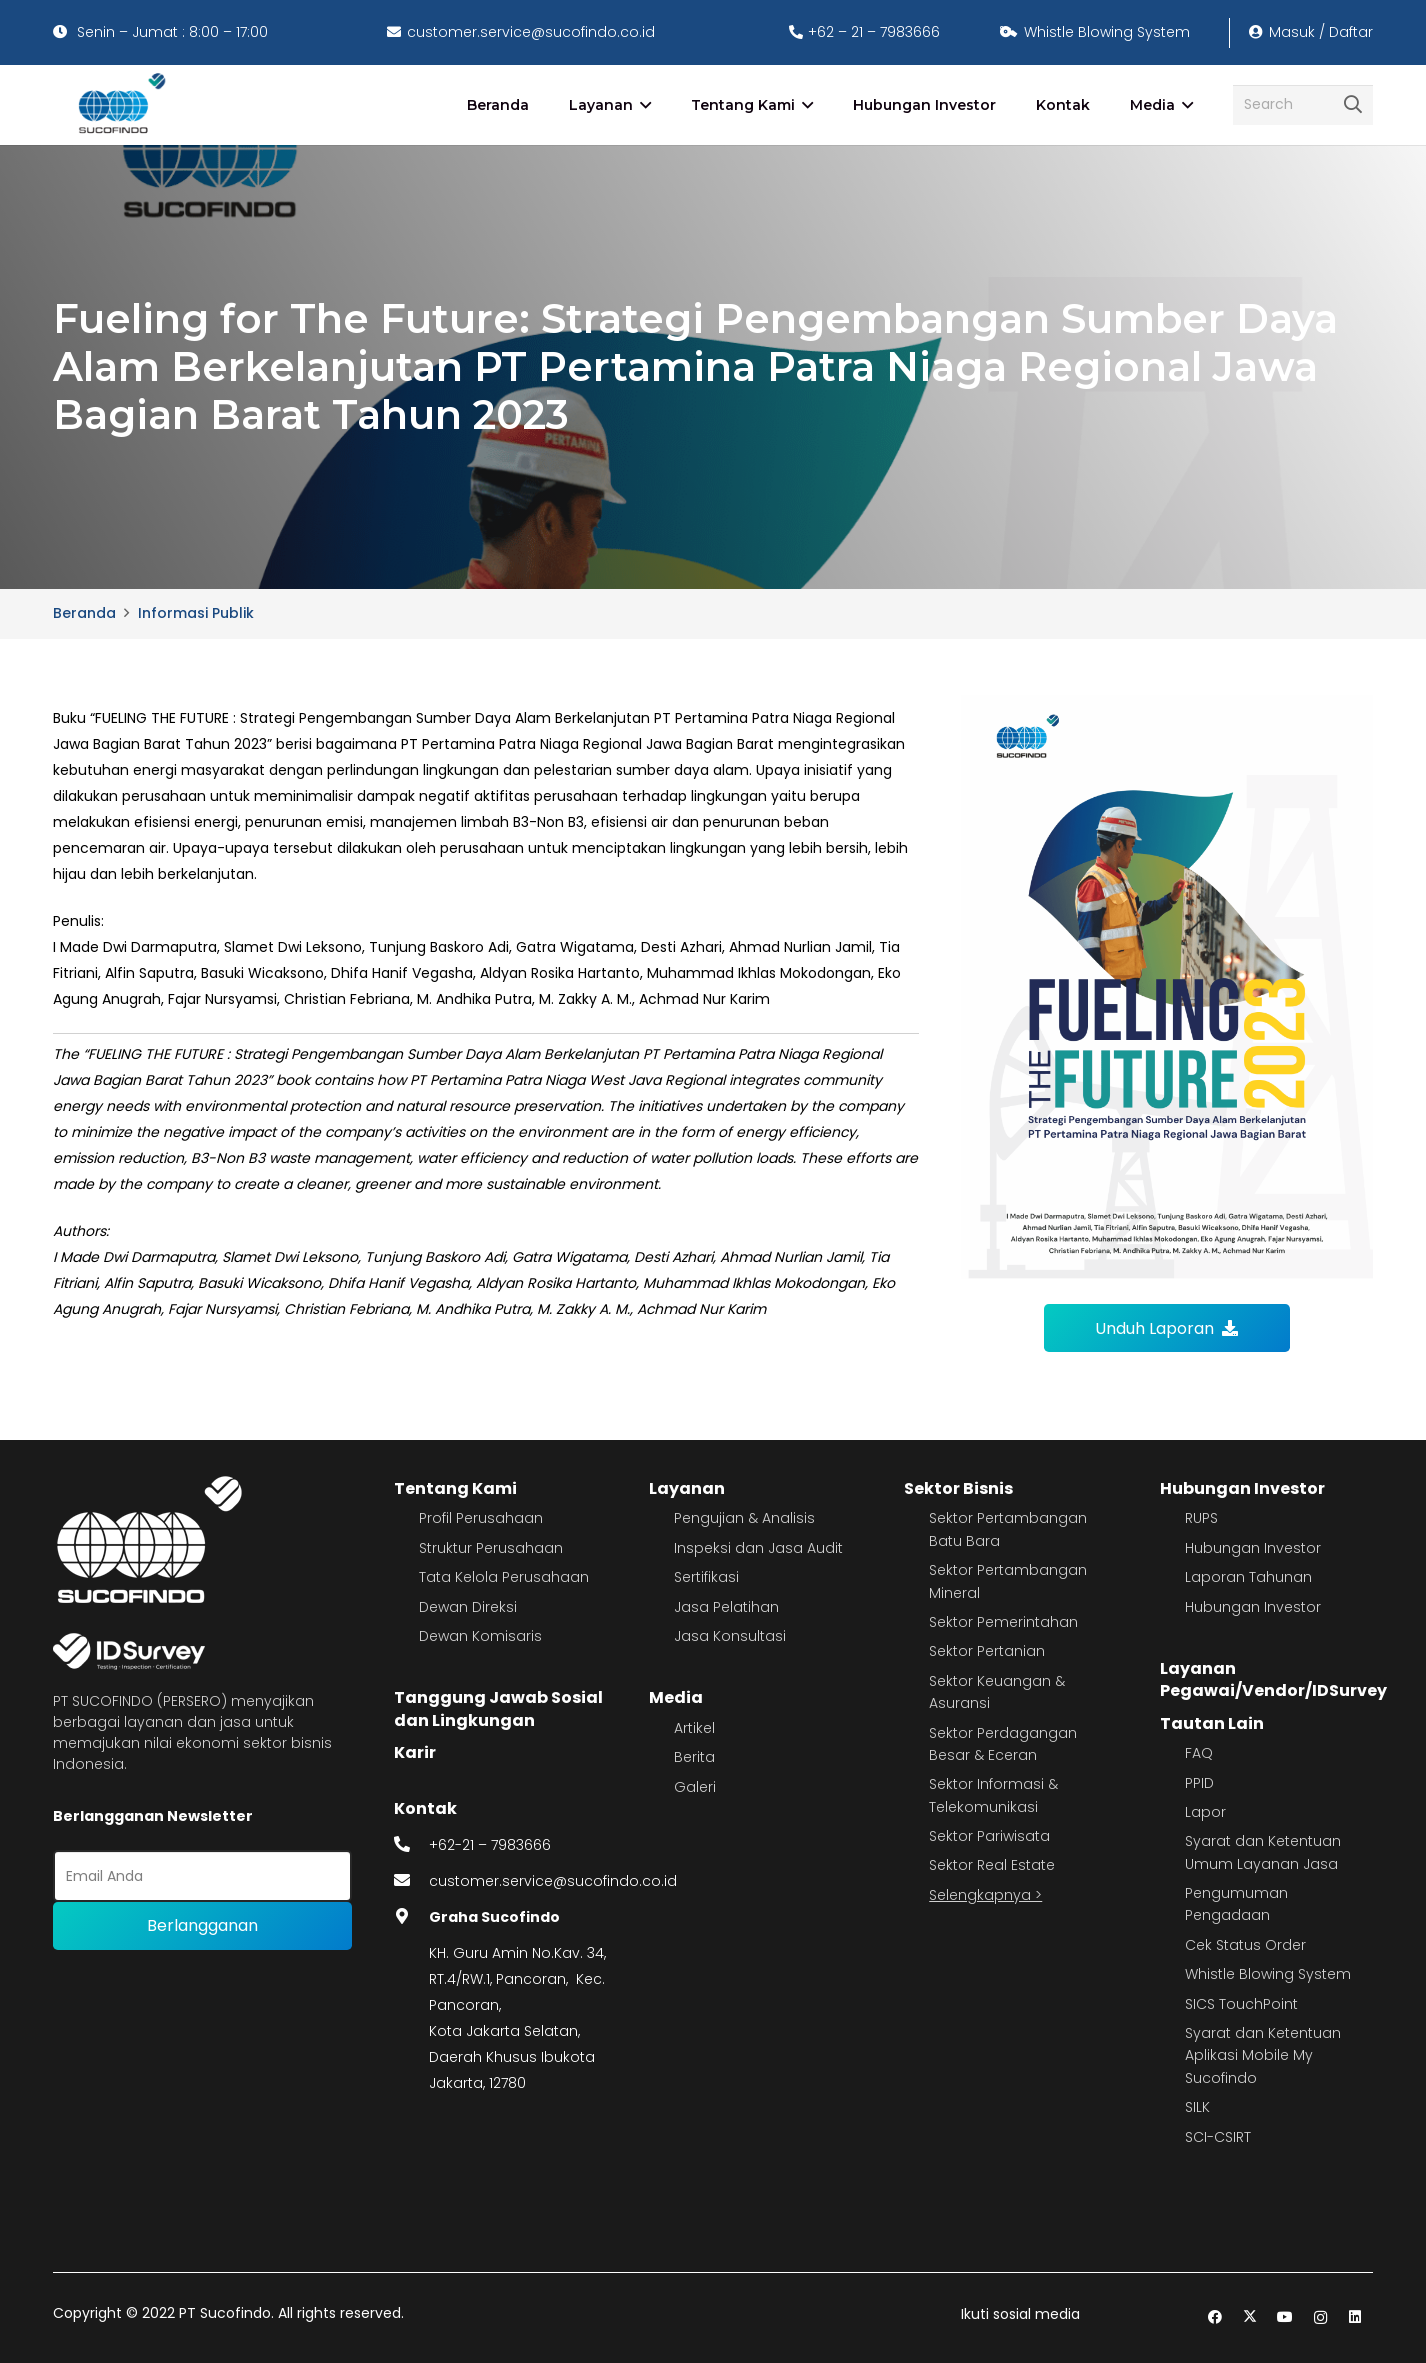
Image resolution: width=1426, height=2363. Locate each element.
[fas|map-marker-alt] (412, 1917)
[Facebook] (1215, 2317)
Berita (694, 1757)
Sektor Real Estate (992, 1865)
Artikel (694, 1728)
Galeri (695, 1787)
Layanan (687, 1488)
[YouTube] (1285, 2317)
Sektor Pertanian (987, 1651)
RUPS (1201, 1518)
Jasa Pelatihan (726, 1607)
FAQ (1199, 1753)
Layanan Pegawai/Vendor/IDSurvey (1273, 1679)
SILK (1197, 2107)
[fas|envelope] (412, 1881)
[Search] (1303, 104)
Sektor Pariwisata (989, 1836)
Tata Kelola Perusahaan (504, 1577)
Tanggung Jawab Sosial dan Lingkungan (498, 1708)
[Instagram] (1320, 2317)
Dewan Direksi (468, 1607)
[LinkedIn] (1355, 2317)
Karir (415, 1752)
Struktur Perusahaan (491, 1548)
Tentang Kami (455, 1488)
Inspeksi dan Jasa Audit (758, 1548)
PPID (1199, 1783)
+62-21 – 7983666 (490, 1845)
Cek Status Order (1245, 1945)
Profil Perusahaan (481, 1518)
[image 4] (118, 105)
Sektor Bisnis (958, 1488)
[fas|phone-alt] (412, 1845)
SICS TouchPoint (1241, 2004)
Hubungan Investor (1242, 1488)
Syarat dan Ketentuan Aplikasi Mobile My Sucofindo (1263, 2055)
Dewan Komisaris (480, 1636)
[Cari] (1353, 105)
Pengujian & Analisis (744, 1518)
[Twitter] (1250, 2317)
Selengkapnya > (985, 1895)
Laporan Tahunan (1248, 1577)
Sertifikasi (706, 1577)
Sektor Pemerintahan (1003, 1622)
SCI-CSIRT (1218, 2137)
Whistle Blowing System (1268, 1974)
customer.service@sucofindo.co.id (553, 1881)
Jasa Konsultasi (730, 1636)
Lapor (1205, 1812)
